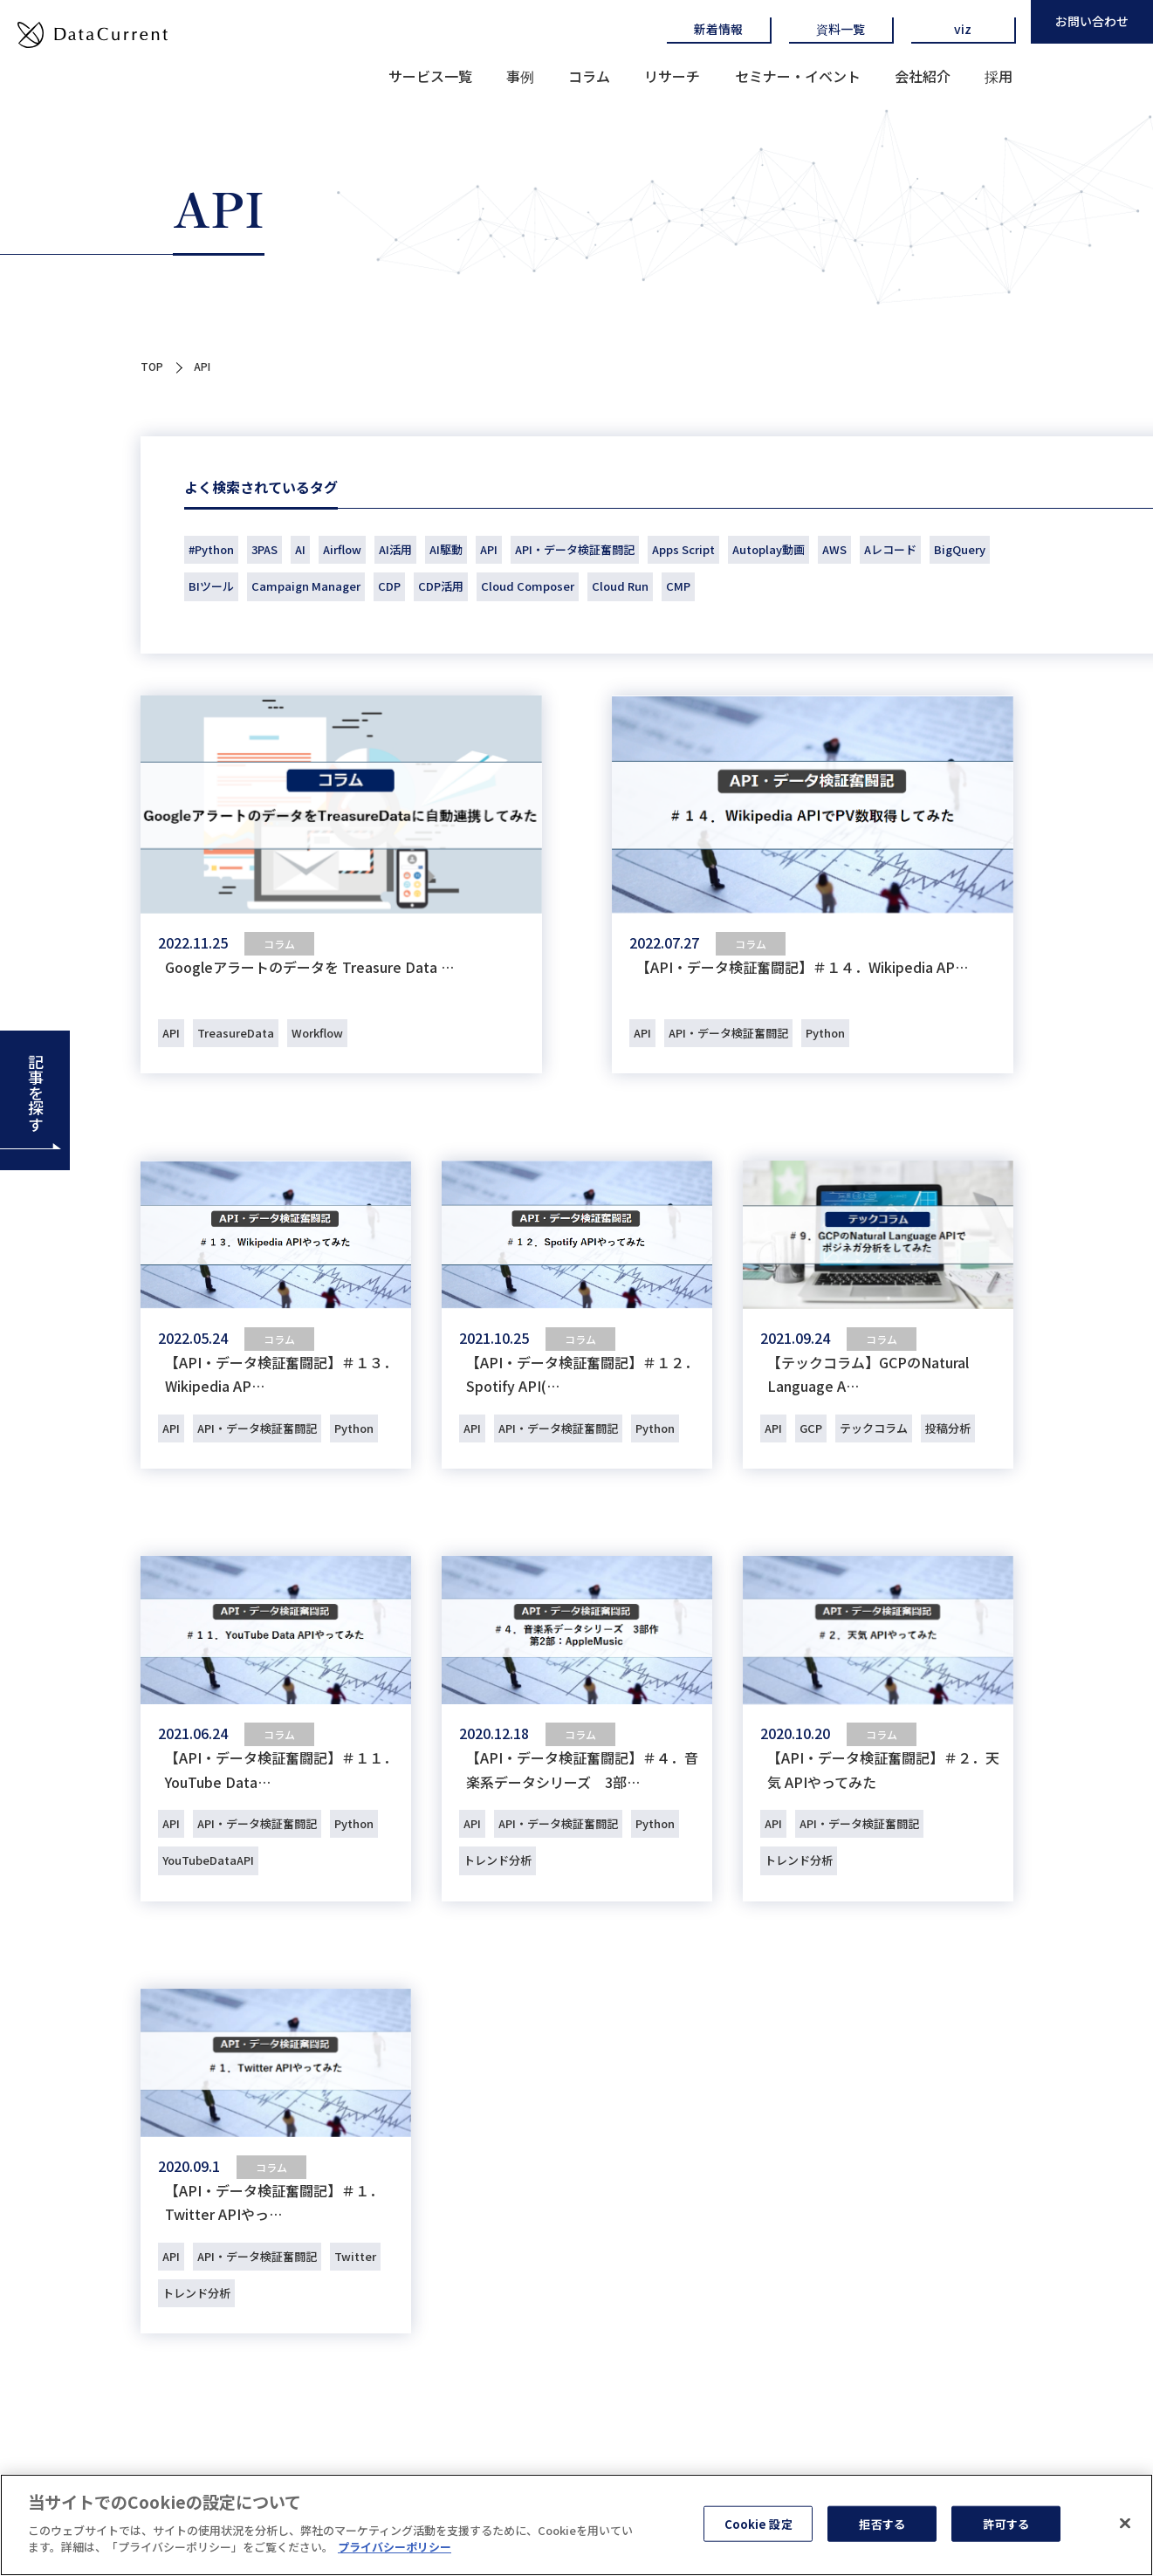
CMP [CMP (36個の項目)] (678, 586)
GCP (811, 1428)
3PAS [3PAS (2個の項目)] (264, 549)
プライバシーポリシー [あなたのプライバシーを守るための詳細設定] (394, 2548)
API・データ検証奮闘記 (728, 1032)
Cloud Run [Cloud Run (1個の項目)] (620, 586)
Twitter (355, 2256)
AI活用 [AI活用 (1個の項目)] (395, 549)
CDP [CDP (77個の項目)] (389, 586)
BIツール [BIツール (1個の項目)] (211, 586)
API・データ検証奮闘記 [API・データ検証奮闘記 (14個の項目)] (575, 549)
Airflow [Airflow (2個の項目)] (342, 549)
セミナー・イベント (798, 75)
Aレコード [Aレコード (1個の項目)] (890, 549)
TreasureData (235, 1032)
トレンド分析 (497, 1860)
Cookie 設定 (758, 2525)
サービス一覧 (430, 75)
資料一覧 (840, 29)
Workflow (317, 1032)
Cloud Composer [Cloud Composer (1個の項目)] (527, 586)
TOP (152, 366)
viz (962, 29)
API (171, 1032)
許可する (1006, 2525)
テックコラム (874, 1428)
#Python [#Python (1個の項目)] (211, 549)
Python (825, 1032)
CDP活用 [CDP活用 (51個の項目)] (440, 586)
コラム (589, 75)
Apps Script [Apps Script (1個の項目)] (683, 549)
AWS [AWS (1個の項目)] (834, 549)
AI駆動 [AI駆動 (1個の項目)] (446, 549)
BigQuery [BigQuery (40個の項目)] (959, 549)
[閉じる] (1125, 2524)
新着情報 (718, 29)
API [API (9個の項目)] (489, 549)
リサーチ (672, 75)
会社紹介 (923, 75)
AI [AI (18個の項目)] (300, 549)
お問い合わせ (1092, 21)
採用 (998, 75)
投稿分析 (948, 1428)
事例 (520, 75)
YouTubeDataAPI (208, 1860)
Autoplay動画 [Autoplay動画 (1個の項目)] (768, 549)
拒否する (882, 2525)
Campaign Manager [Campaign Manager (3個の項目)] (305, 586)
